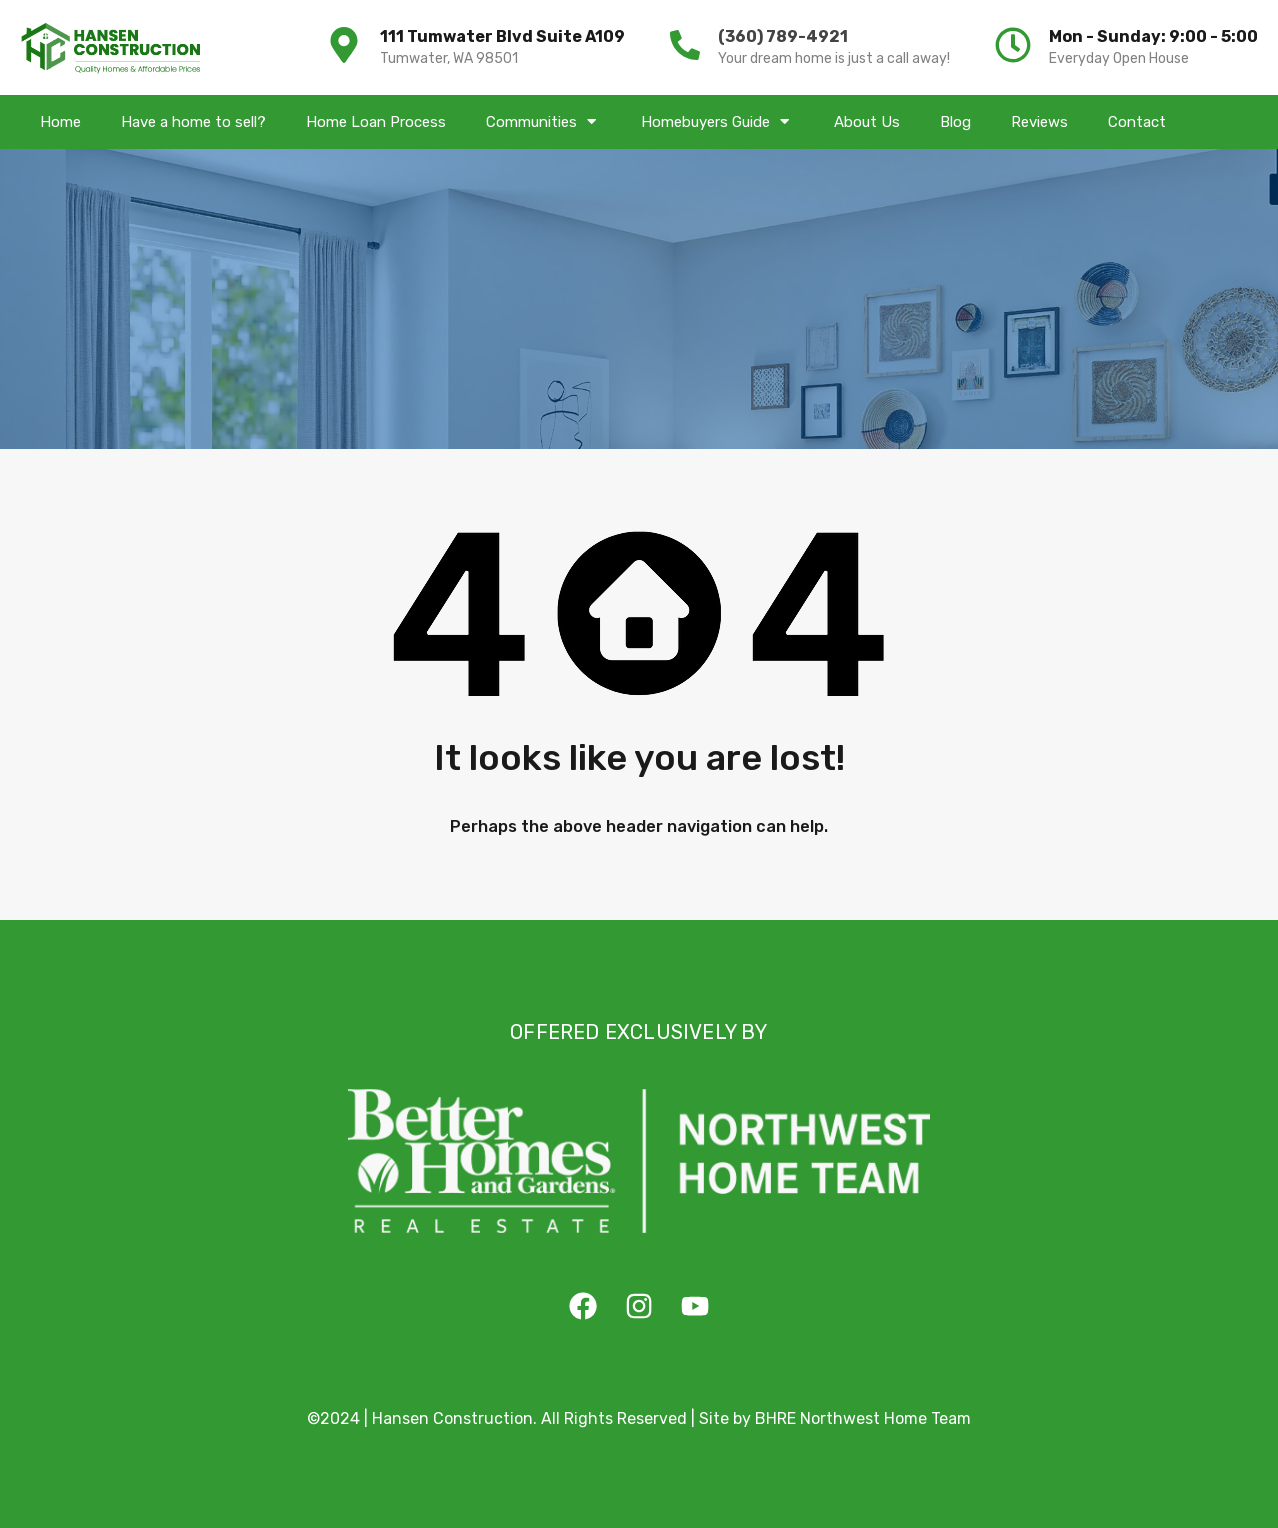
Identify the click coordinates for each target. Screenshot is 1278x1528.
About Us (867, 122)
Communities (543, 122)
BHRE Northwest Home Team (863, 1418)
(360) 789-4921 (783, 36)
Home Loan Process (376, 122)
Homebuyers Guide (717, 122)
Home (60, 122)
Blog (955, 122)
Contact (1137, 122)
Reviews (1039, 122)
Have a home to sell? (193, 122)
